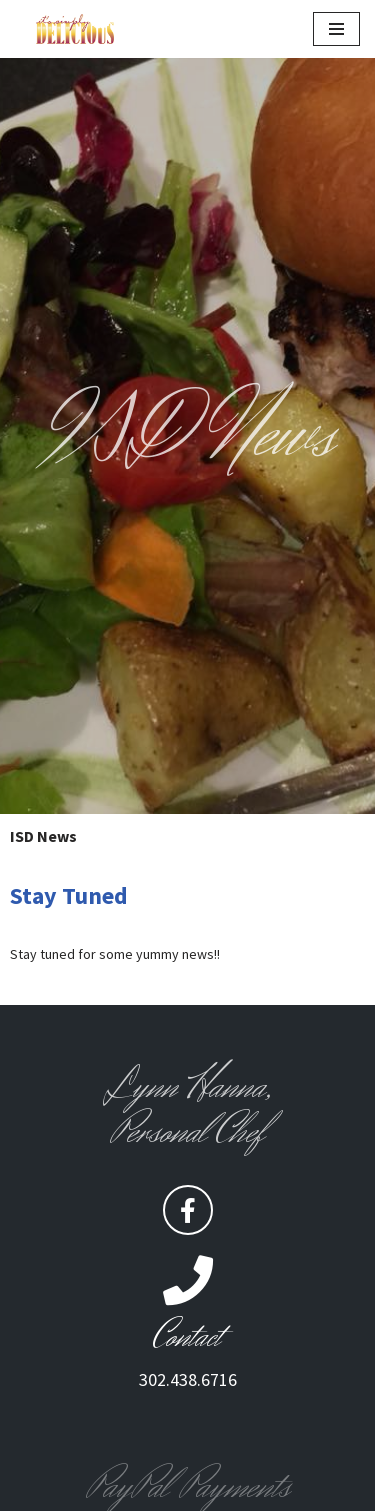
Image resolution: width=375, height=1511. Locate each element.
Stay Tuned (69, 895)
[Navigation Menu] (336, 29)
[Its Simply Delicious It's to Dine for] (75, 29)
